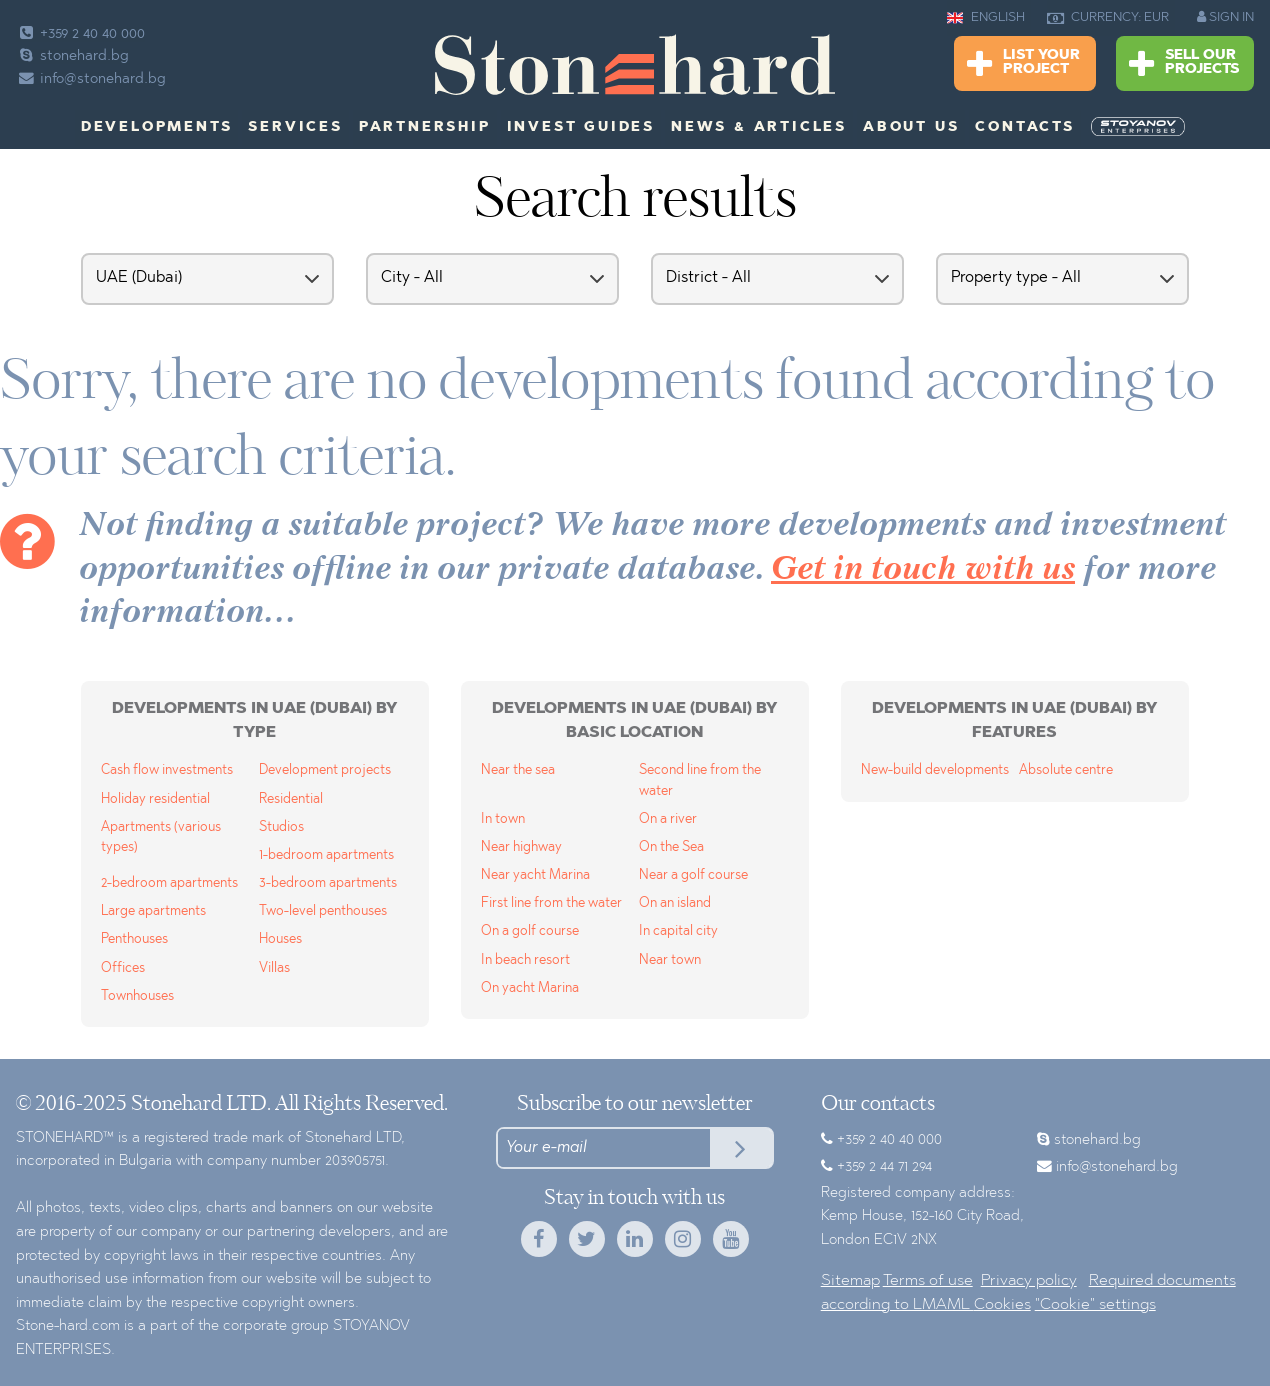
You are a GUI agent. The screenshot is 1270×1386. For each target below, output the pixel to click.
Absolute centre (1066, 770)
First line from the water (551, 903)
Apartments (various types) (161, 837)
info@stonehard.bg (91, 79)
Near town (670, 960)
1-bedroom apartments (326, 855)
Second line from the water (700, 780)
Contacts (1024, 128)
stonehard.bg (72, 56)
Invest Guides (581, 128)
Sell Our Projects (1184, 64)
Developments (157, 128)
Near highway (521, 847)
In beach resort (525, 960)
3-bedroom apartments (328, 883)
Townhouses (137, 996)
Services (295, 128)
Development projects (325, 770)
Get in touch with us (923, 570)
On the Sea (671, 847)
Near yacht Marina (535, 875)
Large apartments (153, 911)
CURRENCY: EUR (1108, 18)
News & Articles (759, 128)
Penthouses (134, 939)
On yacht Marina (530, 988)
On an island (675, 903)
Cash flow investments (167, 770)
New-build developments (935, 770)
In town (503, 819)
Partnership (425, 128)
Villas (274, 968)
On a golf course (530, 931)
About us (911, 128)
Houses (280, 939)
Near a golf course (693, 875)
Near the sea (518, 770)
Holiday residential (155, 799)
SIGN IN (1225, 17)
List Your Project (1023, 64)
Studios (281, 827)
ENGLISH (986, 18)
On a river (668, 819)
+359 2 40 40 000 (80, 34)
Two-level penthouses (323, 911)
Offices (123, 968)
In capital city (678, 931)
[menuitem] (1140, 127)
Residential (291, 799)
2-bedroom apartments (169, 883)
